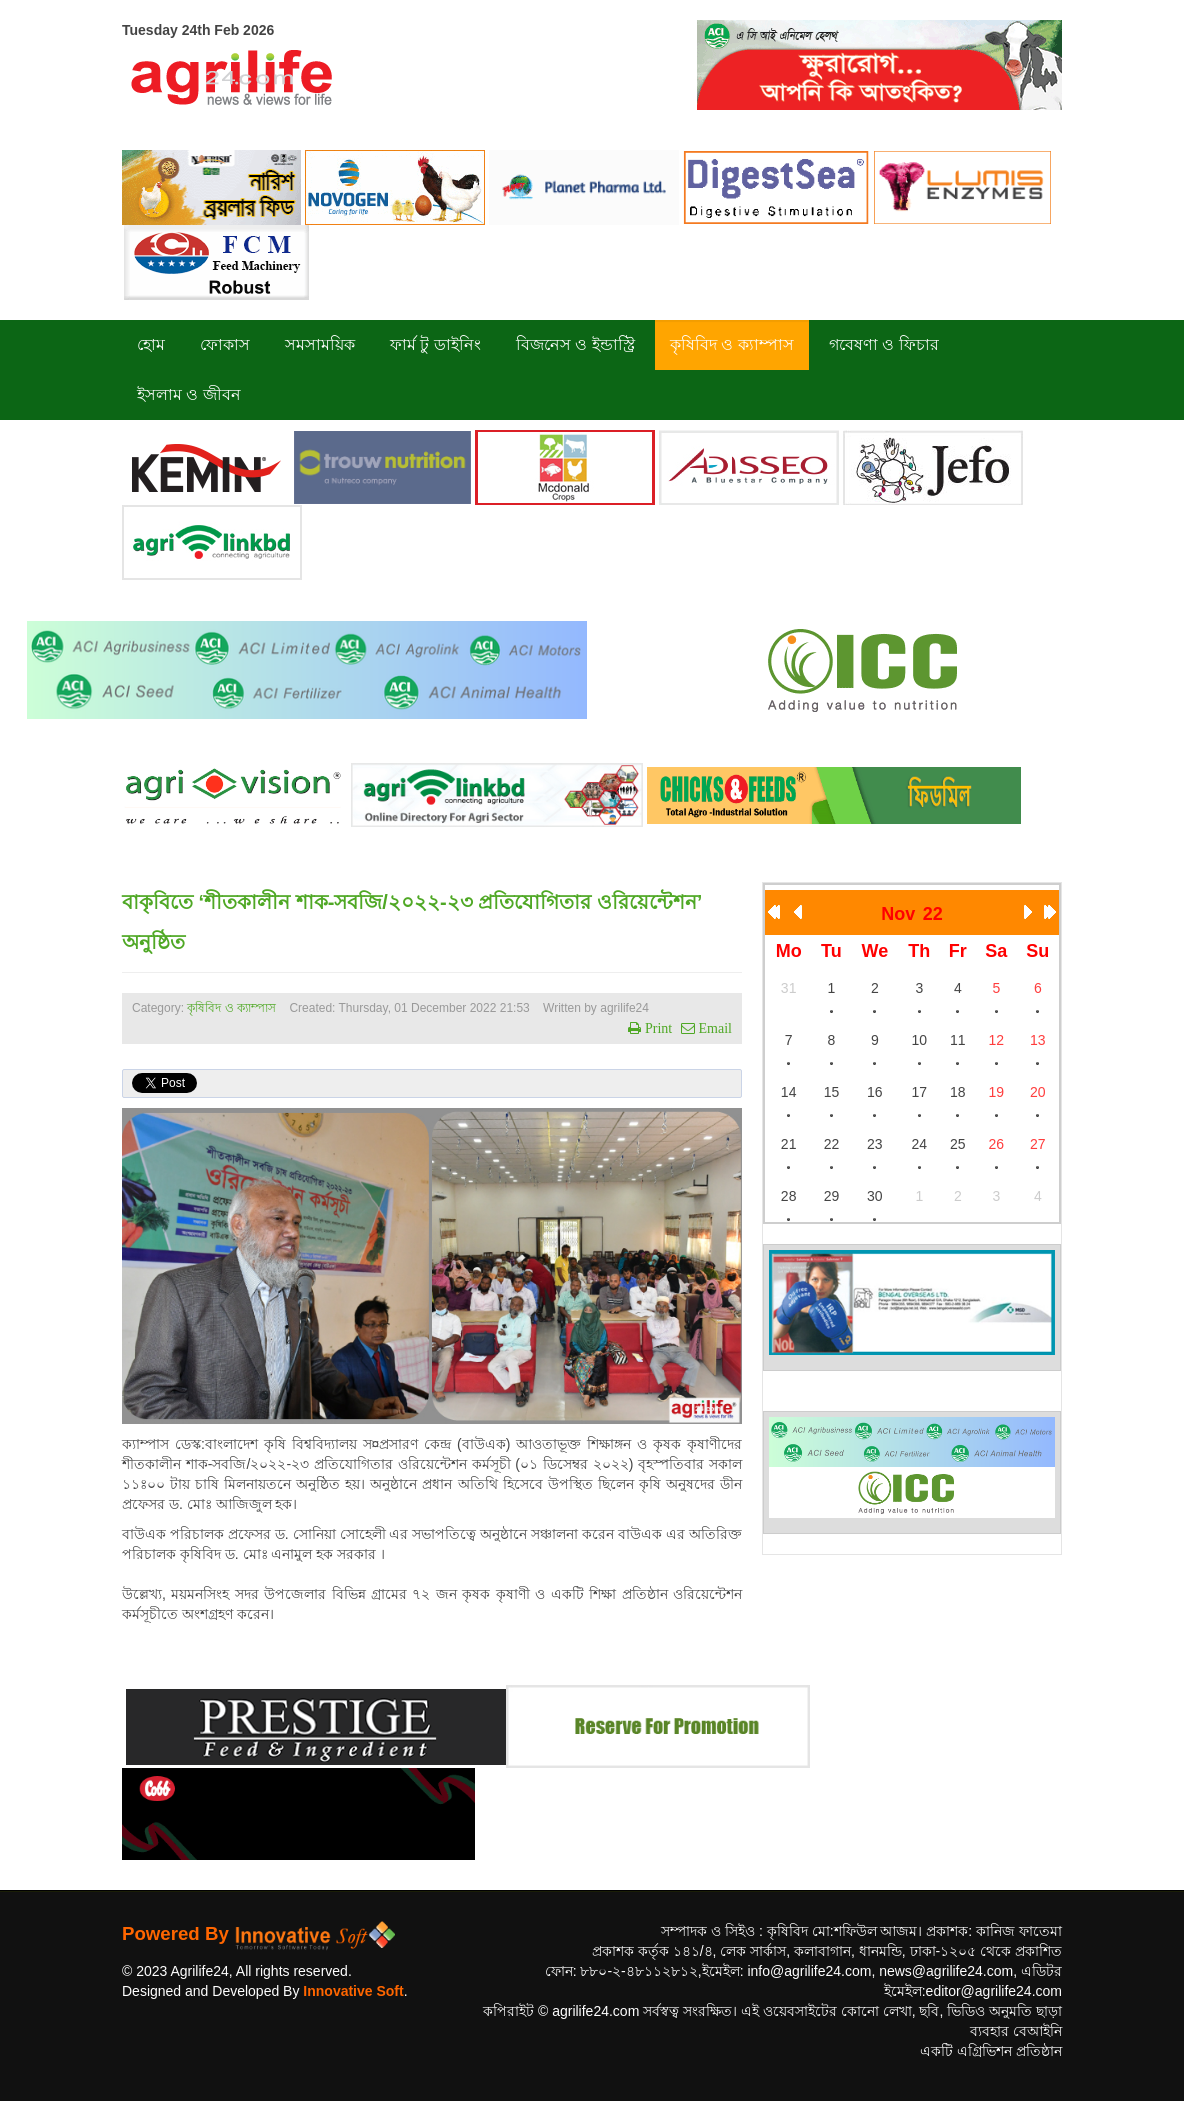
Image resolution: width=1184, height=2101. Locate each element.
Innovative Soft (353, 1991)
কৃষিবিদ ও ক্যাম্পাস (231, 1008)
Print (656, 1028)
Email (713, 1028)
